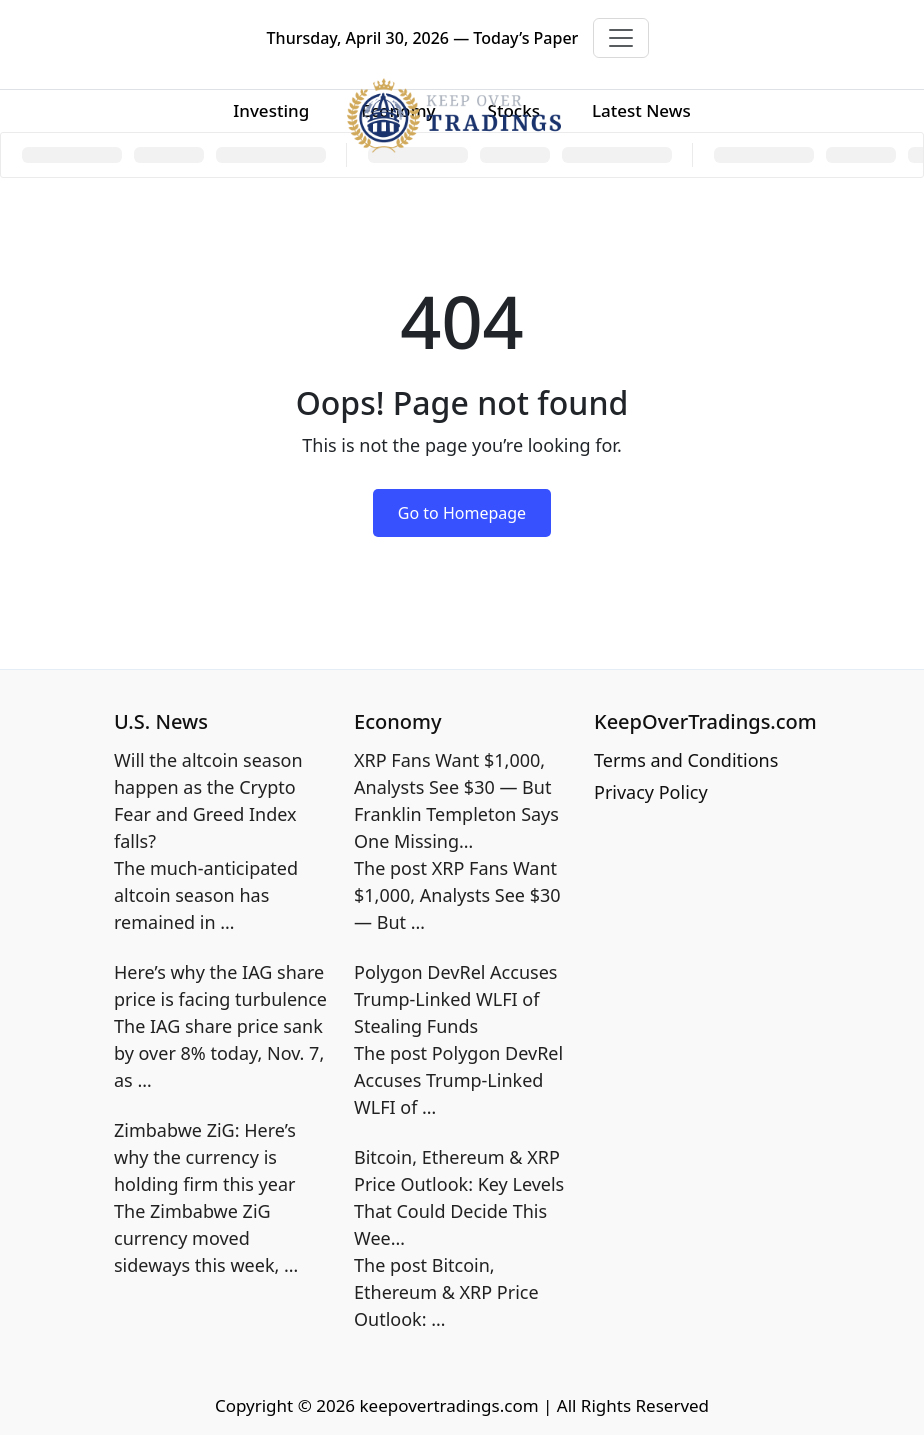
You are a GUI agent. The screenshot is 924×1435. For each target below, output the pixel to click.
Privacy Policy (651, 792)
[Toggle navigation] (621, 38)
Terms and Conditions (686, 760)
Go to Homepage (462, 513)
